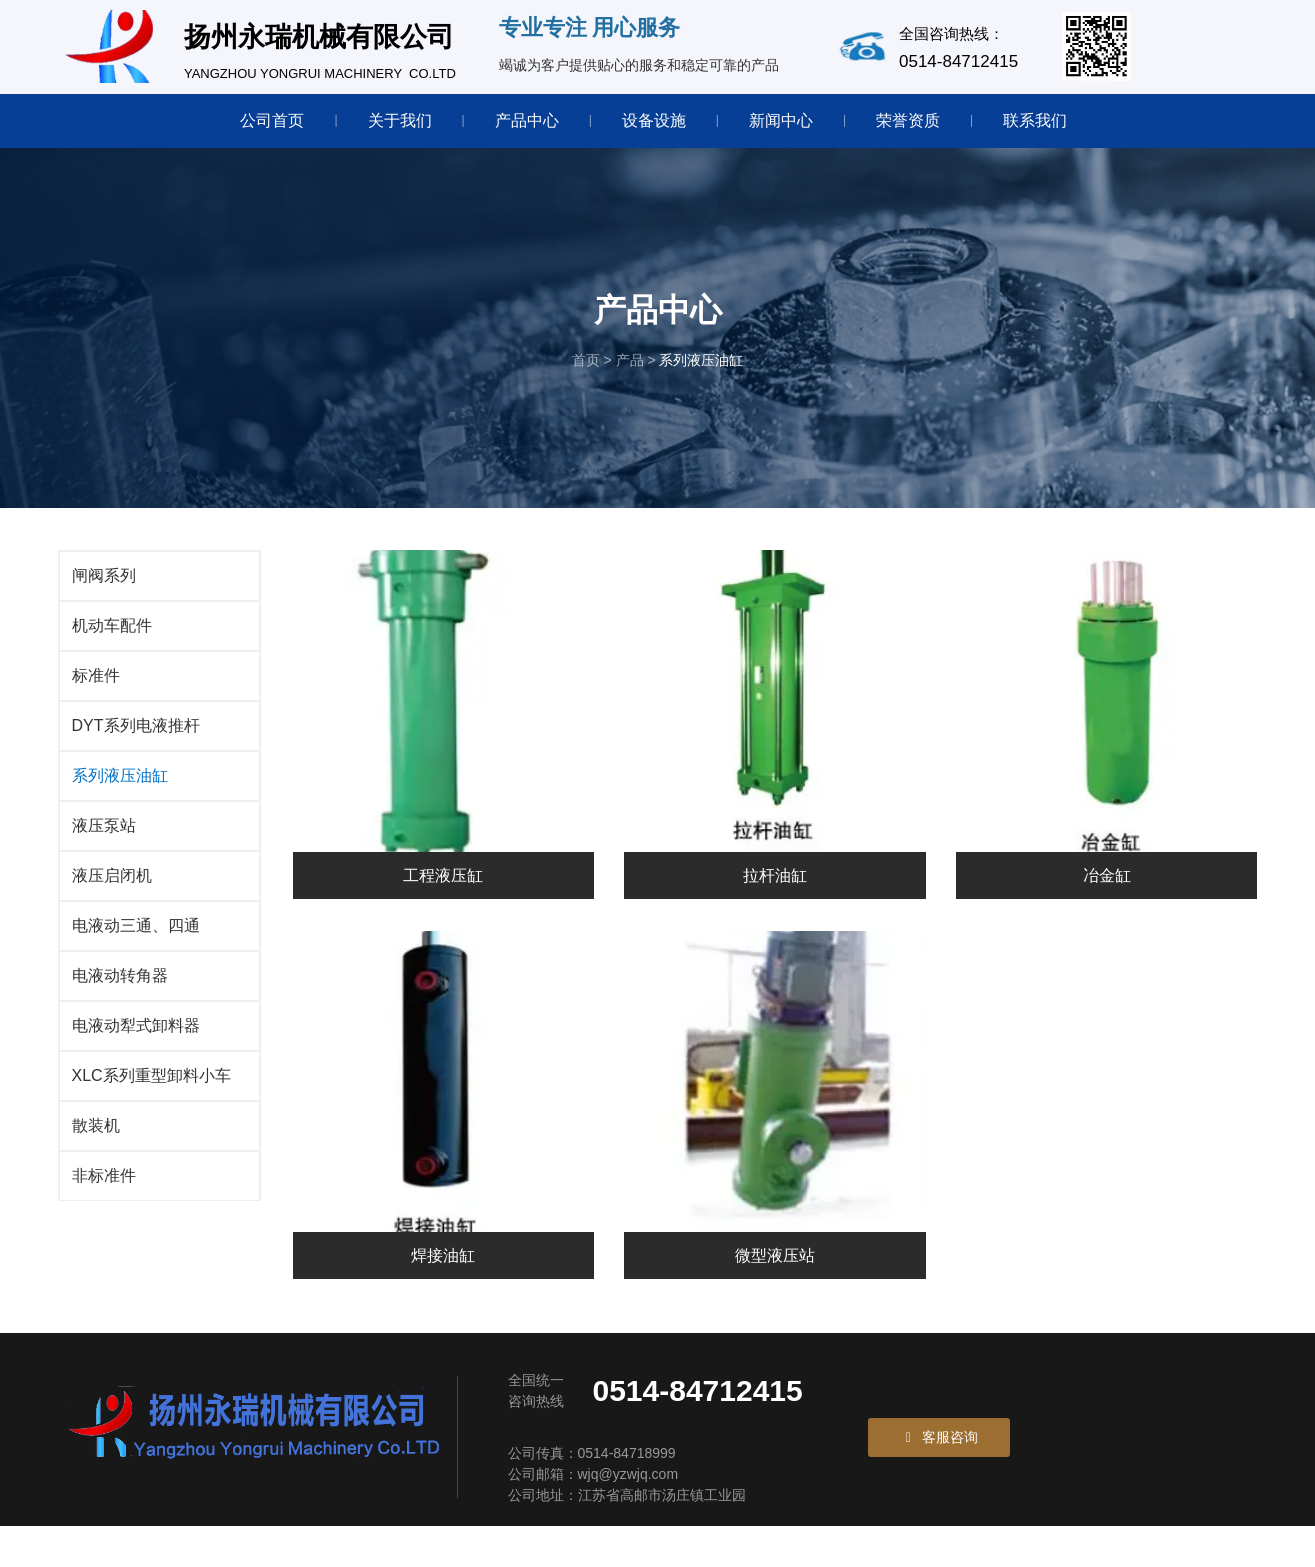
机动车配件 (112, 652)
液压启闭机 (112, 902)
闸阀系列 (104, 602)
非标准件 (104, 1202)
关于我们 (400, 120)
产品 (630, 381)
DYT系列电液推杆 (136, 752)
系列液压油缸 (120, 802)
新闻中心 (781, 120)
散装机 (96, 1152)
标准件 (96, 702)
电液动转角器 (120, 1002)
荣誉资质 (908, 120)
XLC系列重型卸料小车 (151, 1102)
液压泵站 (104, 852)
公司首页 (272, 120)
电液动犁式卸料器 (136, 1052)
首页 (588, 381)
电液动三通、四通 (136, 952)
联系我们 (1035, 120)
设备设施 (654, 120)
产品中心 (527, 120)
